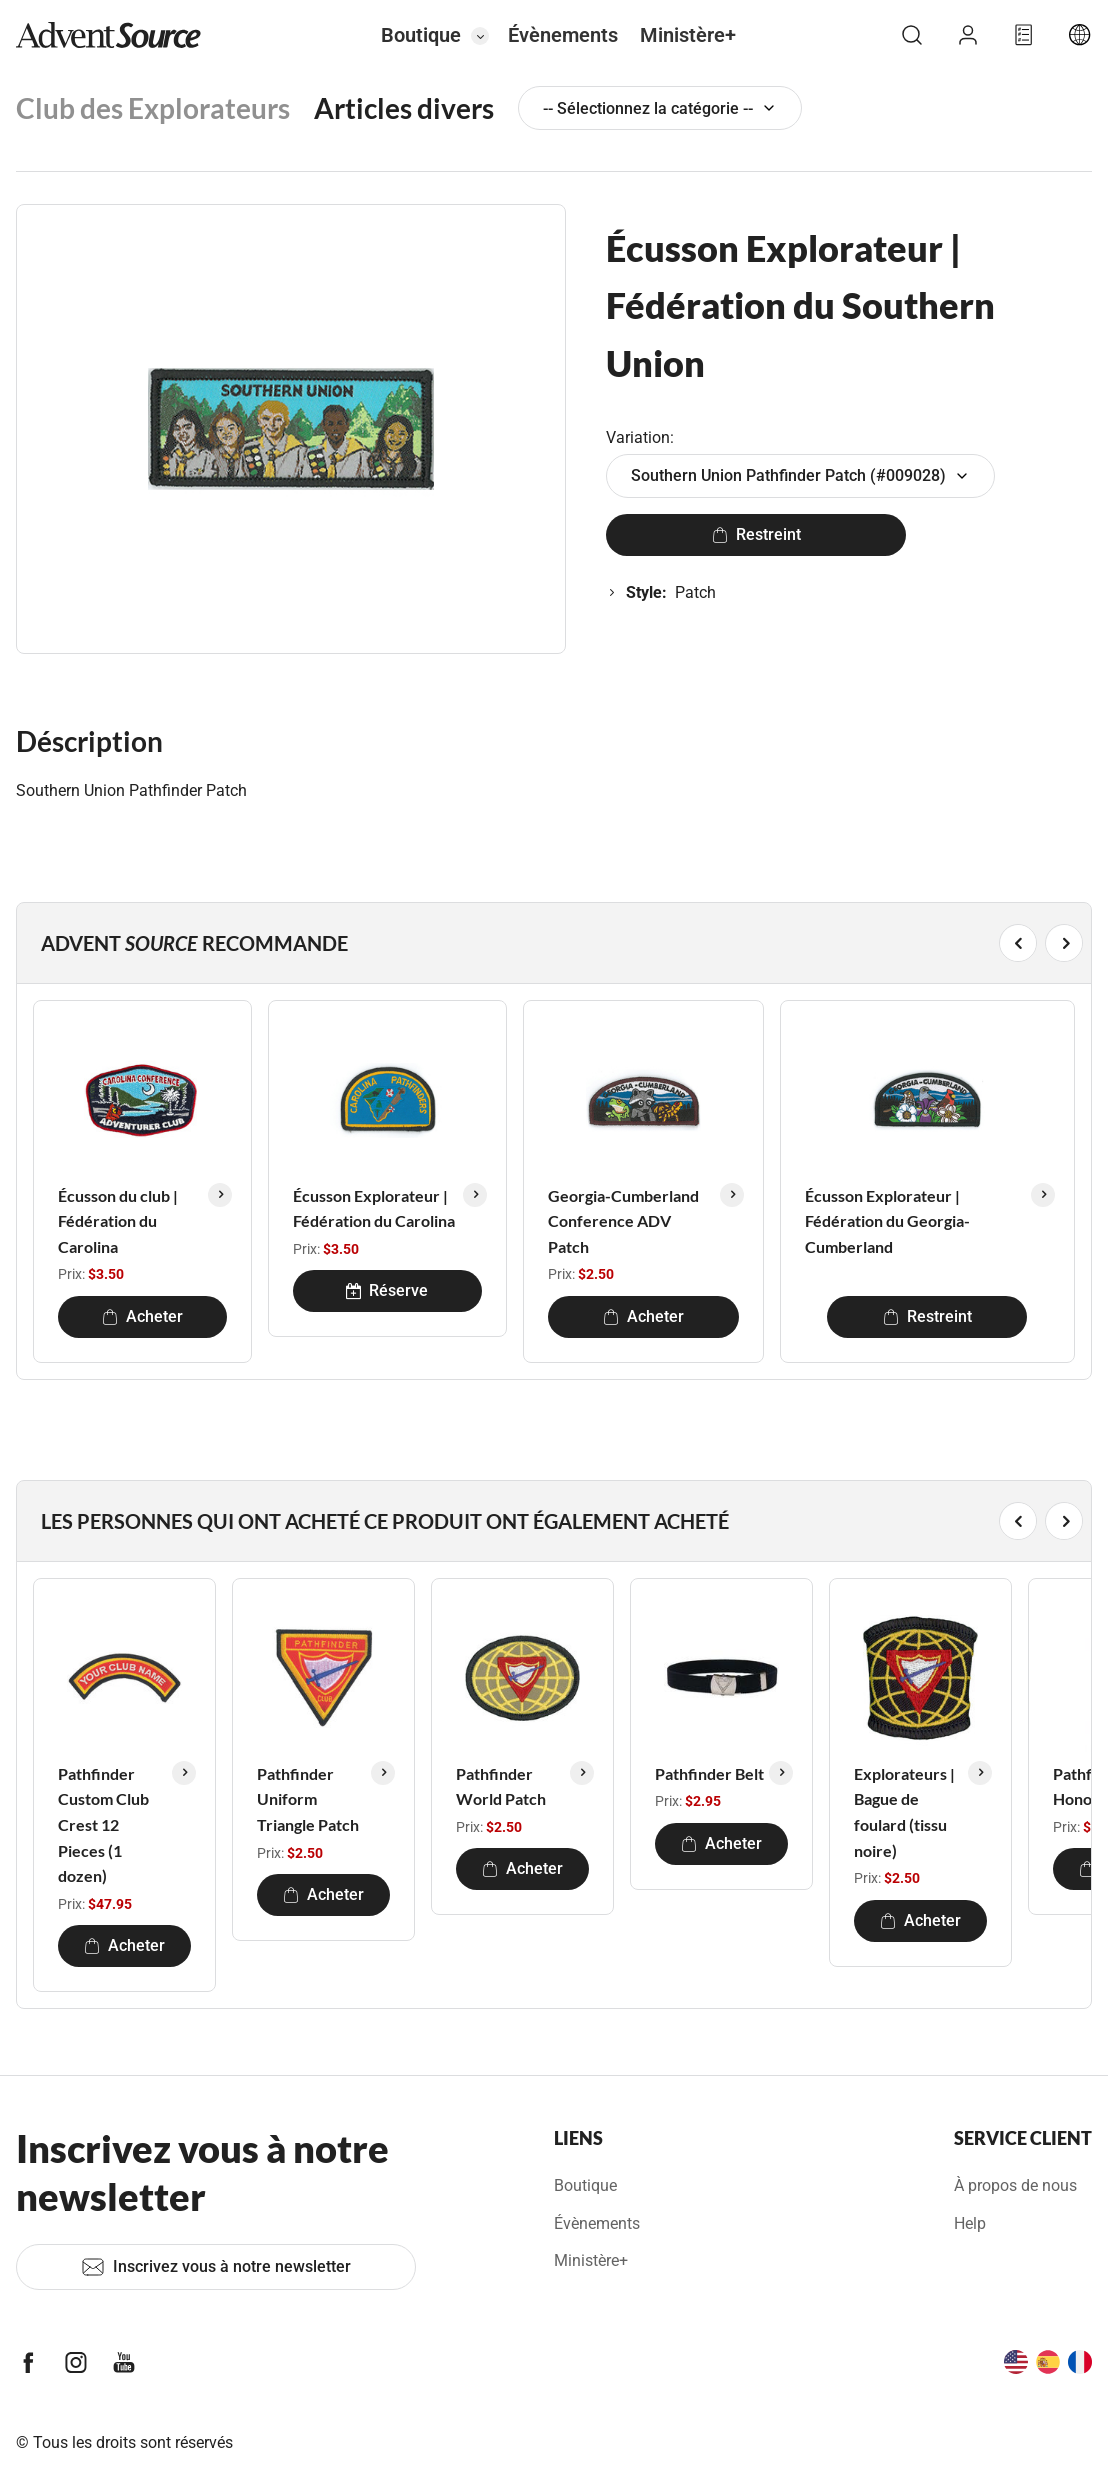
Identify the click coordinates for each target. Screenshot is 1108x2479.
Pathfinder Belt (709, 1773)
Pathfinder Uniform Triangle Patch (308, 1799)
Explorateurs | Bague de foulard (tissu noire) (904, 1812)
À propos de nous (1015, 2185)
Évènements (563, 35)
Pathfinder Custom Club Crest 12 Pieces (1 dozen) (103, 1824)
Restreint (756, 534)
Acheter (142, 1316)
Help (970, 2223)
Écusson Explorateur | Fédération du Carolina (374, 1208)
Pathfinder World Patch (501, 1786)
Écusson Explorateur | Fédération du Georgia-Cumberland (887, 1221)
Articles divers (404, 108)
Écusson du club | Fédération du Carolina (118, 1221)
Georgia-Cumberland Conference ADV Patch (623, 1221)
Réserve (387, 1290)
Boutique (421, 35)
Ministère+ (688, 35)
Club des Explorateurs (153, 108)
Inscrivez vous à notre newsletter (216, 2267)
